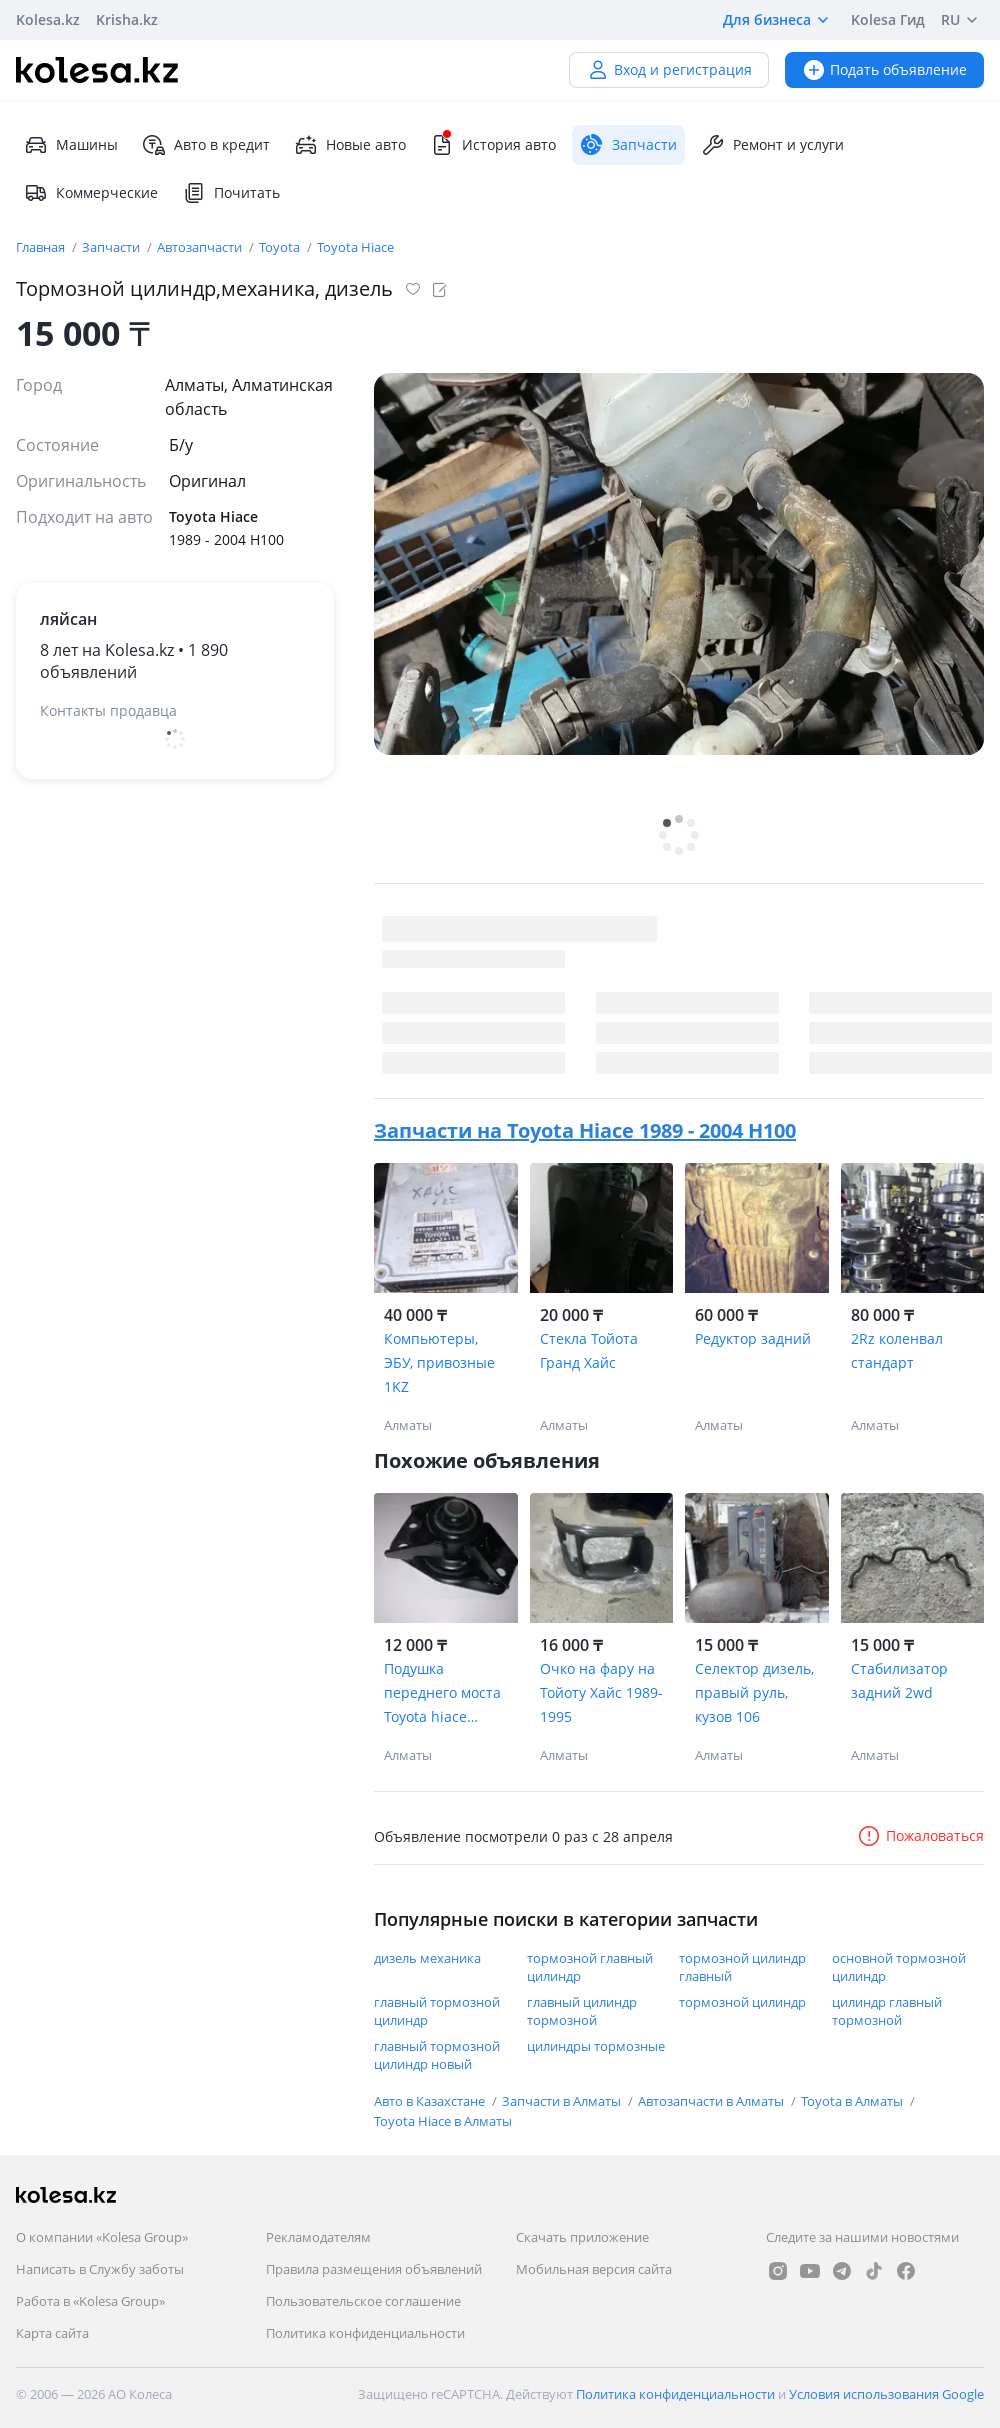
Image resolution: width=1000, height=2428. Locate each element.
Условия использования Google (886, 2394)
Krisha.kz (127, 19)
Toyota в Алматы (853, 2101)
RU (962, 20)
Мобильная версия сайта (594, 2269)
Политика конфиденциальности (365, 2333)
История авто (493, 145)
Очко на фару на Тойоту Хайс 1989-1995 (601, 1692)
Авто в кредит (206, 145)
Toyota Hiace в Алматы (443, 2121)
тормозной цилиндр (742, 2002)
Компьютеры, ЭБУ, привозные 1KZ (439, 1362)
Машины (71, 145)
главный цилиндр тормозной (582, 2011)
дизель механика (427, 1958)
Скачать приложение (582, 2237)
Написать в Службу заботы (100, 2269)
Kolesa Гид (888, 19)
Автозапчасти (201, 247)
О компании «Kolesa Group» (102, 2237)
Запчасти (112, 247)
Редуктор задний (753, 1338)
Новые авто (350, 145)
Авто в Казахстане (431, 2101)
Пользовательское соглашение (363, 2301)
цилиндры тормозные (596, 2046)
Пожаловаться (920, 1835)
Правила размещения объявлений (374, 2269)
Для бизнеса (779, 20)
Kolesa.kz (48, 19)
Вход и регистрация (669, 69)
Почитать (231, 193)
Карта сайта (52, 2333)
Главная (42, 247)
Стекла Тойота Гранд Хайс (589, 1350)
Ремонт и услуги (772, 145)
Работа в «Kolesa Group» (90, 2301)
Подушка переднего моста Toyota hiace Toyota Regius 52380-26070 (442, 1694)
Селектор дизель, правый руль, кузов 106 (754, 1692)
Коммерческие (91, 193)
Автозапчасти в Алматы (712, 2101)
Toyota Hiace (355, 247)
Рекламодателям (318, 2237)
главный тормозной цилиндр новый (437, 2055)
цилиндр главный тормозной (887, 2011)
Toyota (281, 247)
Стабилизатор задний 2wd (899, 1680)
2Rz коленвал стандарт (897, 1350)
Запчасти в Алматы (563, 2101)
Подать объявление (884, 69)
